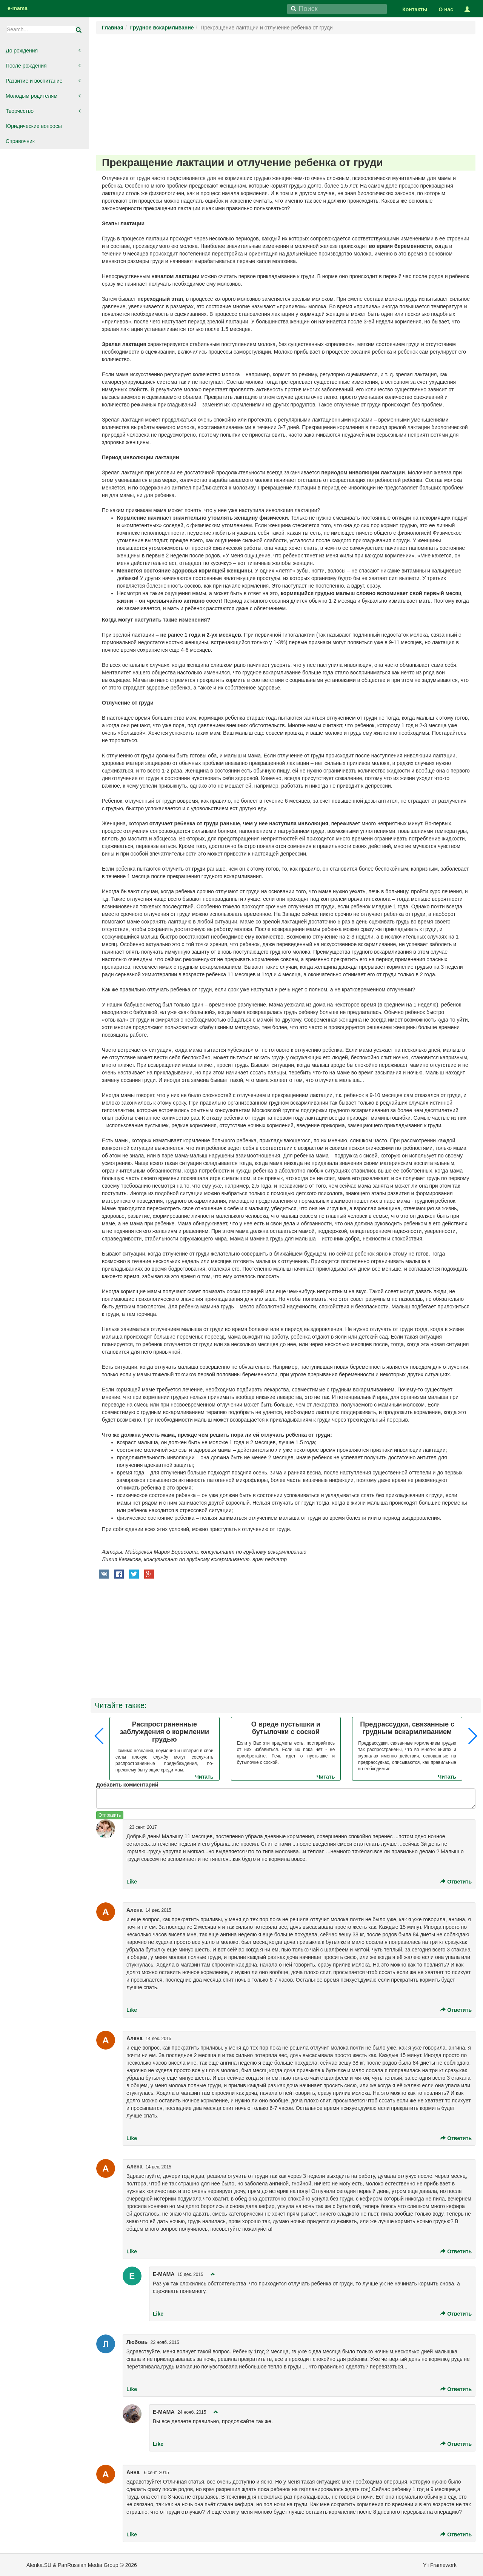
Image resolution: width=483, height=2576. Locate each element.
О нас (445, 9)
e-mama (18, 8)
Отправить (109, 1815)
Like (131, 1882)
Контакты (414, 9)
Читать (204, 1777)
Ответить (456, 1882)
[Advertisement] (285, 95)
